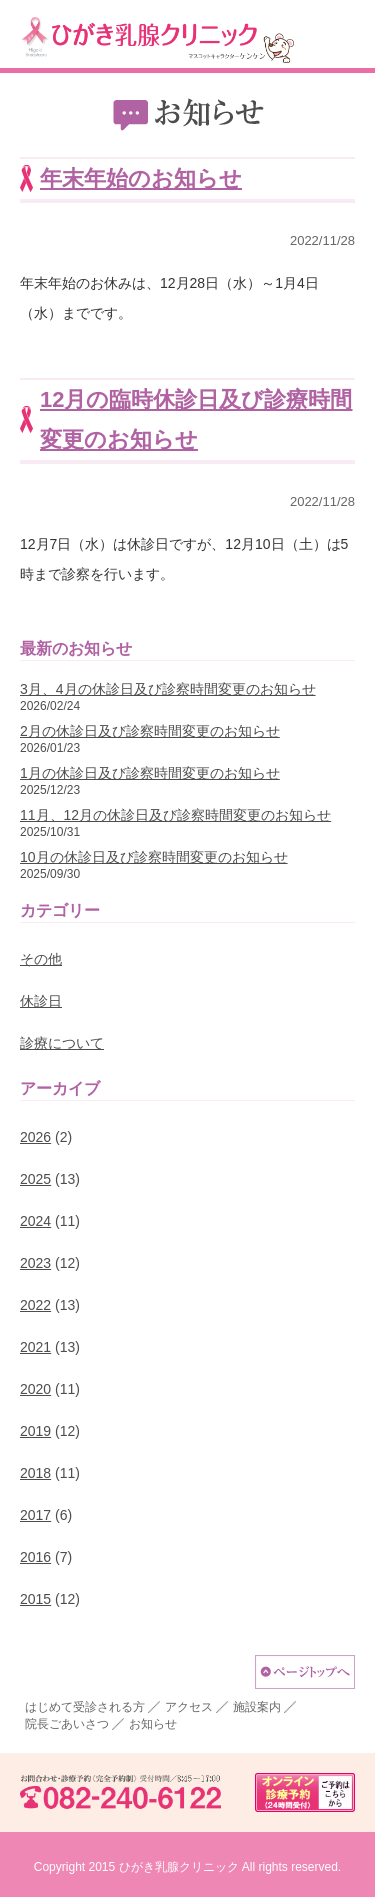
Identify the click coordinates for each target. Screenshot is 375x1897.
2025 (35, 1179)
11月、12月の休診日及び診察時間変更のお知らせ (175, 815)
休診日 (41, 1001)
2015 (35, 1599)
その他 (41, 959)
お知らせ (153, 1724)
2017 (35, 1515)
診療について (62, 1043)
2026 (35, 1137)
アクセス (189, 1707)
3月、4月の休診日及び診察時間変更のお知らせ (168, 689)
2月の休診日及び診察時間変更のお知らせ (150, 731)
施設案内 (257, 1707)
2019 (35, 1431)
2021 (35, 1347)
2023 (35, 1263)
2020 (35, 1389)
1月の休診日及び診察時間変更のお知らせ (150, 773)
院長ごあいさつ (67, 1724)
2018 (35, 1473)
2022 (35, 1305)
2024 (35, 1221)
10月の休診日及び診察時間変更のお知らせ (154, 857)
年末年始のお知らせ (141, 178)
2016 (35, 1557)
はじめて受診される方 (85, 1707)
